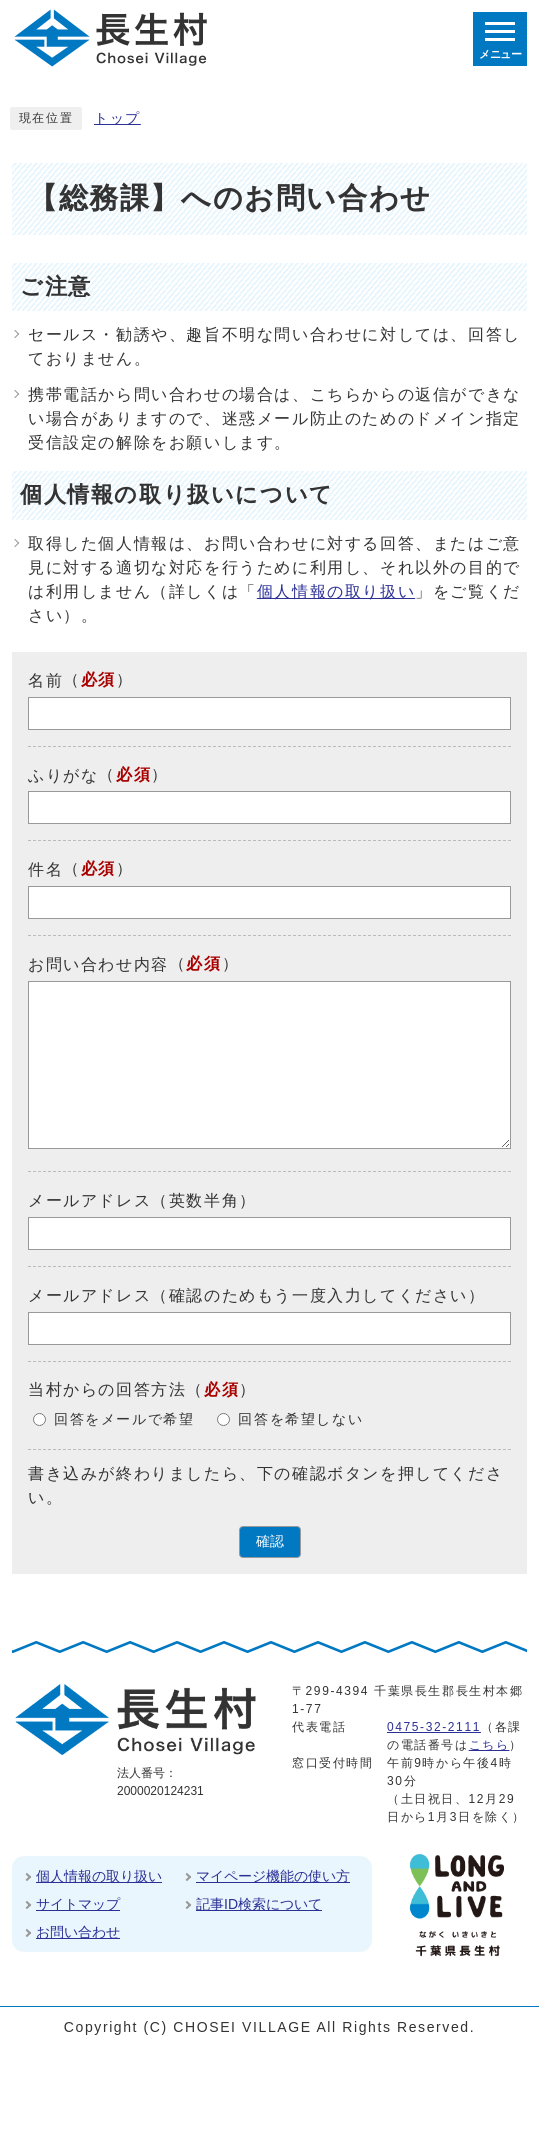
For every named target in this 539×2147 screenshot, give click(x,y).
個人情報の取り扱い (336, 591)
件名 (45, 869)
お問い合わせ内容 (98, 964)
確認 (270, 1541)
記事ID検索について (259, 1904)
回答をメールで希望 (124, 1419)
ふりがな (63, 774)
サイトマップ (78, 1904)
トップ (117, 118)
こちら (489, 1745)
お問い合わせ (78, 1932)
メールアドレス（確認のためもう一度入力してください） (257, 1295)
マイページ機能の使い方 (273, 1876)
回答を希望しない (300, 1419)
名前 (45, 680)
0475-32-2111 (434, 1727)
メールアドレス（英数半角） (142, 1200)
